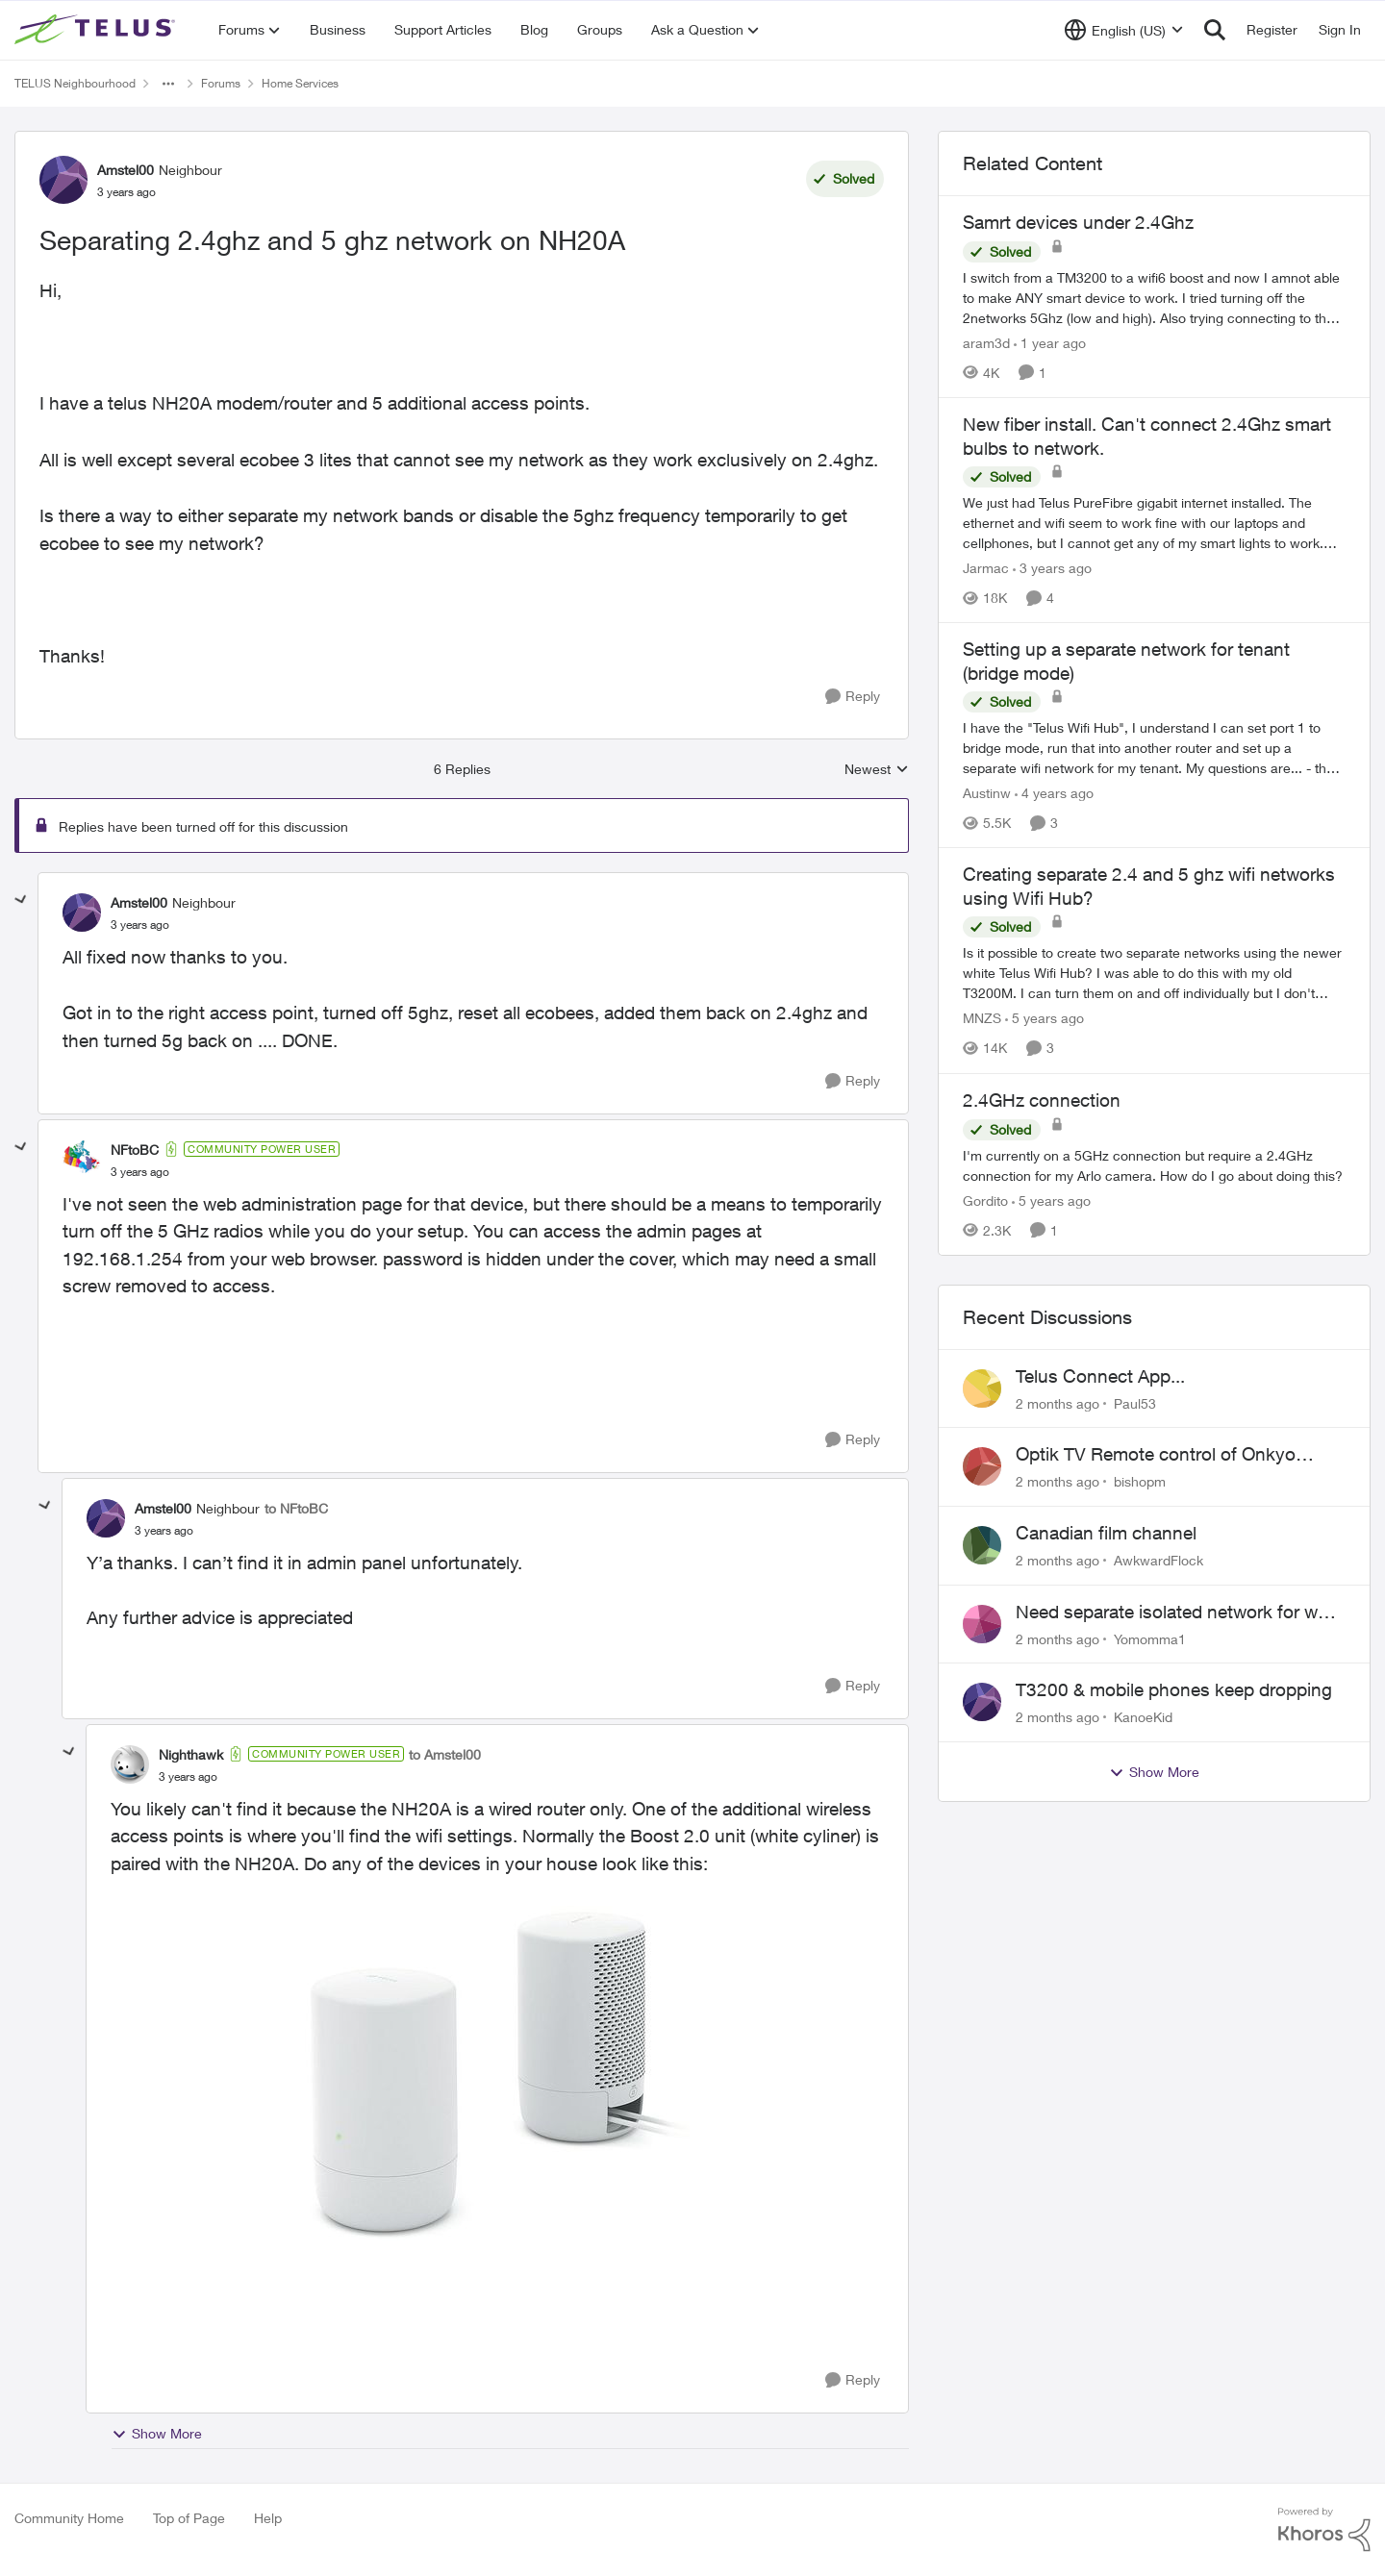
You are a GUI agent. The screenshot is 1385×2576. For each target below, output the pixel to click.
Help (268, 2518)
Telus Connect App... (1100, 1376)
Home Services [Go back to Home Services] (300, 83)
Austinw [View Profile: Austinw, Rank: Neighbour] (987, 793)
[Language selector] (1124, 30)
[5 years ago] (1044, 1019)
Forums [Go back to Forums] (220, 83)
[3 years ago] (1052, 568)
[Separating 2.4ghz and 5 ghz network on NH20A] (140, 925)
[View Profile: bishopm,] (982, 1466)
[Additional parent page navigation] (168, 83)
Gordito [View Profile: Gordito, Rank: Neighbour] (985, 1200)
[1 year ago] (1050, 343)
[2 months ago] (1057, 1402)
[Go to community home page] (97, 29)
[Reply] (852, 697)
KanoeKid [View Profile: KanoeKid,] (1143, 1717)
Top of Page (189, 2518)
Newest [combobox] (876, 770)
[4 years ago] (1054, 793)
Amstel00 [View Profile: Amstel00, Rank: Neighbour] (125, 170)
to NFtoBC (296, 1508)
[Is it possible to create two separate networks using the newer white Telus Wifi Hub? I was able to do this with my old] (1154, 973)
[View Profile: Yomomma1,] (982, 1624)
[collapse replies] (21, 900)
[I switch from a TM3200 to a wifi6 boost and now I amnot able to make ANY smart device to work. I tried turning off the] (1154, 297)
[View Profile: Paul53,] (982, 1388)
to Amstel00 (445, 1754)
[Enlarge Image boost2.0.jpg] (497, 2073)
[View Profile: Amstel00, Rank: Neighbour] (63, 180)
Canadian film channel (1106, 1532)
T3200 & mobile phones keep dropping (1174, 1689)
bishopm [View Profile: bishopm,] (1140, 1481)
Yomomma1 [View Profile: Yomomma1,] (1150, 1638)
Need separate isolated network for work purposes (1180, 1612)
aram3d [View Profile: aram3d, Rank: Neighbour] (986, 343)
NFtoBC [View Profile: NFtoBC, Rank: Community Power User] (135, 1149)
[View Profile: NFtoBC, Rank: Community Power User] (82, 1159)
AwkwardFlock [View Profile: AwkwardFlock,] (1158, 1560)
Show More (157, 2433)
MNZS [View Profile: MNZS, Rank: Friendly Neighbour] (982, 1019)
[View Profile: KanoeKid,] (982, 1702)
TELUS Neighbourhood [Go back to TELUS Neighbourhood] (75, 83)
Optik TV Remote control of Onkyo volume (1156, 1454)
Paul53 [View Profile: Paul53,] (1135, 1402)
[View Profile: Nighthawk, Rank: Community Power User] (130, 1764)
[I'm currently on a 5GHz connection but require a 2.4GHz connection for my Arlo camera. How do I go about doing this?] (1154, 1165)
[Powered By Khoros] (1324, 2530)
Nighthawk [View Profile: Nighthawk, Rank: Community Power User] (191, 1754)
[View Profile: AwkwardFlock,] (982, 1545)
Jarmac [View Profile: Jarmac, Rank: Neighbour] (986, 568)
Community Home (69, 2518)
